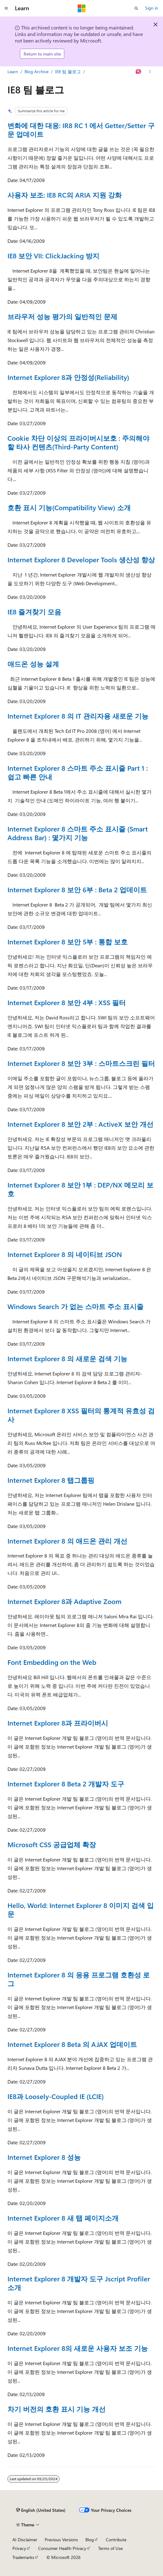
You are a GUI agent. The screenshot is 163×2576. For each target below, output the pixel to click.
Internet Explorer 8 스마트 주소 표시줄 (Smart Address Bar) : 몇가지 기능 (77, 833)
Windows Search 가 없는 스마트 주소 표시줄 (75, 1306)
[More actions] (150, 72)
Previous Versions (61, 2540)
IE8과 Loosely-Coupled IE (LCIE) (55, 2096)
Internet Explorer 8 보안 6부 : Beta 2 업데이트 (77, 889)
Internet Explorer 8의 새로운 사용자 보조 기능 (77, 2348)
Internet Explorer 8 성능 (44, 2157)
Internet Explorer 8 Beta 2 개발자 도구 (65, 1783)
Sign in (151, 8)
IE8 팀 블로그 (68, 71)
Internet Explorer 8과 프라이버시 (57, 1722)
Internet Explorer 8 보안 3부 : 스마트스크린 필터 (81, 1063)
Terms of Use (110, 2548)
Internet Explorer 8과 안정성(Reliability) (68, 377)
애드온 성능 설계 (33, 663)
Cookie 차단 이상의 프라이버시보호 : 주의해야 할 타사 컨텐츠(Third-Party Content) (78, 442)
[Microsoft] (82, 8)
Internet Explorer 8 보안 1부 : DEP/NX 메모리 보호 (80, 1189)
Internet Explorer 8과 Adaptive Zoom (64, 1601)
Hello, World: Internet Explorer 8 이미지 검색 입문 (80, 1909)
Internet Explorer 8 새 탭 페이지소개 (63, 2217)
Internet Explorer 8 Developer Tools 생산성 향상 (81, 559)
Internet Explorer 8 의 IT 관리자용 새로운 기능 (77, 715)
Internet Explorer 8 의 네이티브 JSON (64, 1254)
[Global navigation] (6, 8)
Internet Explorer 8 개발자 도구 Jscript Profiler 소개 (78, 2283)
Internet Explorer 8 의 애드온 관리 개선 (67, 1540)
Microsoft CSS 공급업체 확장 (51, 1844)
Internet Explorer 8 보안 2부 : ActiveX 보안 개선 (80, 1124)
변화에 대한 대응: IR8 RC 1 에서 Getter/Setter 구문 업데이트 (81, 129)
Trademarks (23, 2557)
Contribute (116, 2540)
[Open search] (136, 8)
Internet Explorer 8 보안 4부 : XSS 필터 (66, 1002)
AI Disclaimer (24, 2540)
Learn (12, 71)
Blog (89, 2540)
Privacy (19, 2548)
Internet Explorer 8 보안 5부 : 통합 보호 (67, 941)
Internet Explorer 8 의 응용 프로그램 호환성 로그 (78, 1979)
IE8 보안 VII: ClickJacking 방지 (53, 255)
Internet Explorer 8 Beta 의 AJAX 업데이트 (72, 2044)
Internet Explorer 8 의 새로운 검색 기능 (67, 1358)
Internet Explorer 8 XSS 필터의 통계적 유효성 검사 (81, 1415)
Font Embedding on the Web (51, 1662)
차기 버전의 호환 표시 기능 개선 (56, 2408)
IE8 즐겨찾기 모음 (34, 611)
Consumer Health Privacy (62, 2548)
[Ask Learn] (139, 72)
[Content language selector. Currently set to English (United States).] (40, 2510)
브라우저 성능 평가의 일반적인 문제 (62, 316)
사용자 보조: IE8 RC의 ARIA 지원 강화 (64, 194)
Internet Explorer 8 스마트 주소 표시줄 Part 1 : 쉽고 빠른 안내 (77, 772)
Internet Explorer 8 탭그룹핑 (50, 1480)
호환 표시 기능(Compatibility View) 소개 (69, 507)
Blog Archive (36, 71)
